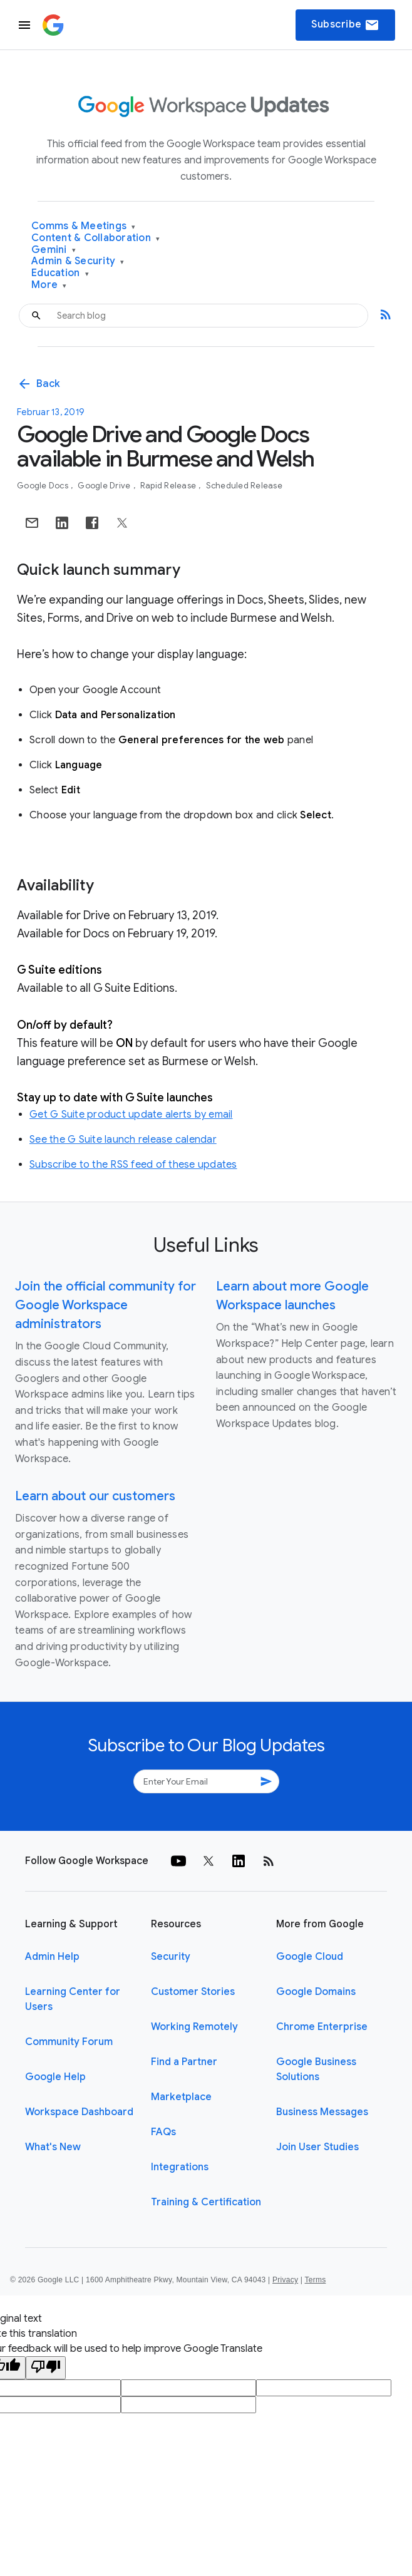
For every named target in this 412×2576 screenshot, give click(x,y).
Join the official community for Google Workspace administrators (105, 1305)
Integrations (180, 2167)
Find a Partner (184, 2062)
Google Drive (105, 485)
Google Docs (43, 485)
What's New (53, 2147)
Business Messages (322, 2112)
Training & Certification (206, 2202)
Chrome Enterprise (322, 2027)
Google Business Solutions (316, 2069)
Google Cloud (309, 1956)
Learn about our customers (95, 1496)
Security (170, 1956)
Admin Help (52, 1956)
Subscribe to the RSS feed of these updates (133, 1164)
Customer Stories (193, 1992)
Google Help (55, 2077)
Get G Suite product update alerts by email (131, 1114)
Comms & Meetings (83, 226)
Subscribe (345, 25)
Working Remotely (194, 2027)
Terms (315, 2279)
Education (60, 273)
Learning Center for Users (72, 1999)
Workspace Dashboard (79, 2112)
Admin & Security (78, 261)
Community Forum (69, 2042)
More (49, 285)
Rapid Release (169, 485)
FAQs (163, 2132)
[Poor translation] (46, 2367)
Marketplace (181, 2097)
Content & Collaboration (95, 238)
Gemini (53, 250)
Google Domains (316, 1992)
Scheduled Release (244, 485)
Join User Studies (317, 2147)
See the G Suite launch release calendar (123, 1139)
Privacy (285, 2279)
